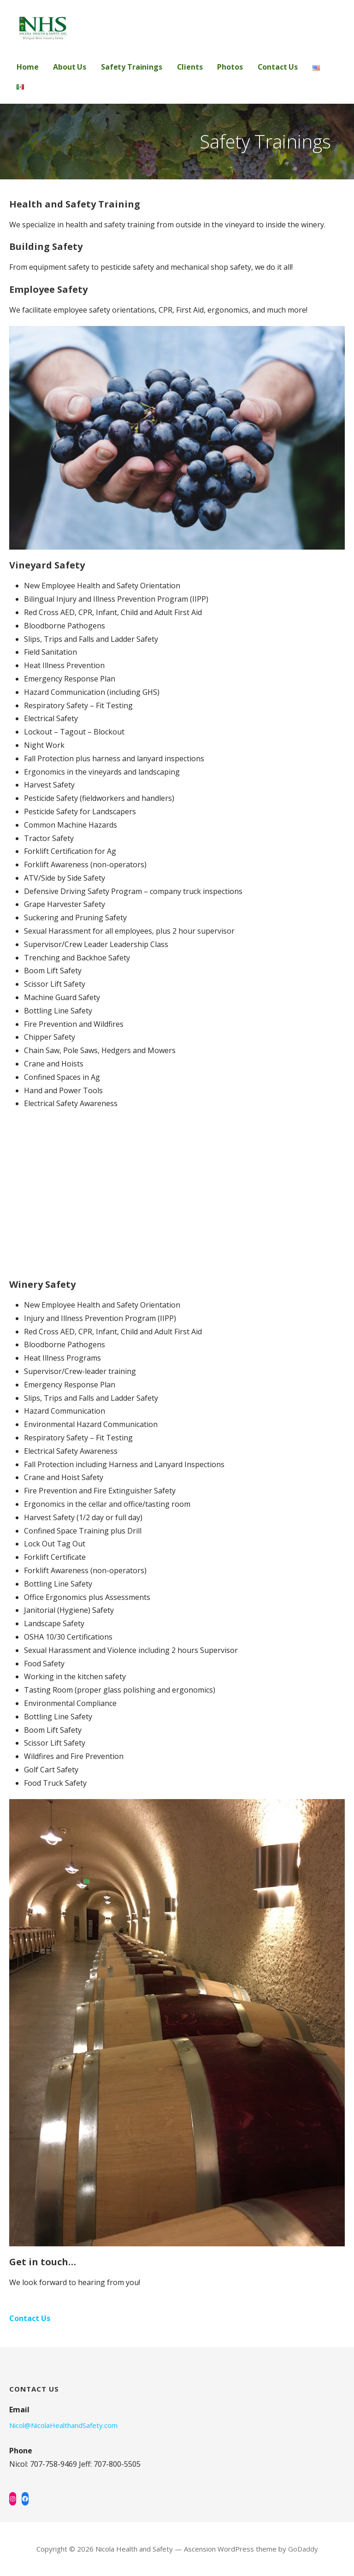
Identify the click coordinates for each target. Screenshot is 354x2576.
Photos (229, 67)
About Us (69, 67)
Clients (190, 67)
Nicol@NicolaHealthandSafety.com (63, 2425)
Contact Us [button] (29, 2318)
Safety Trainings (131, 67)
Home (27, 67)
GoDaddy (303, 2548)
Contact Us (278, 67)
